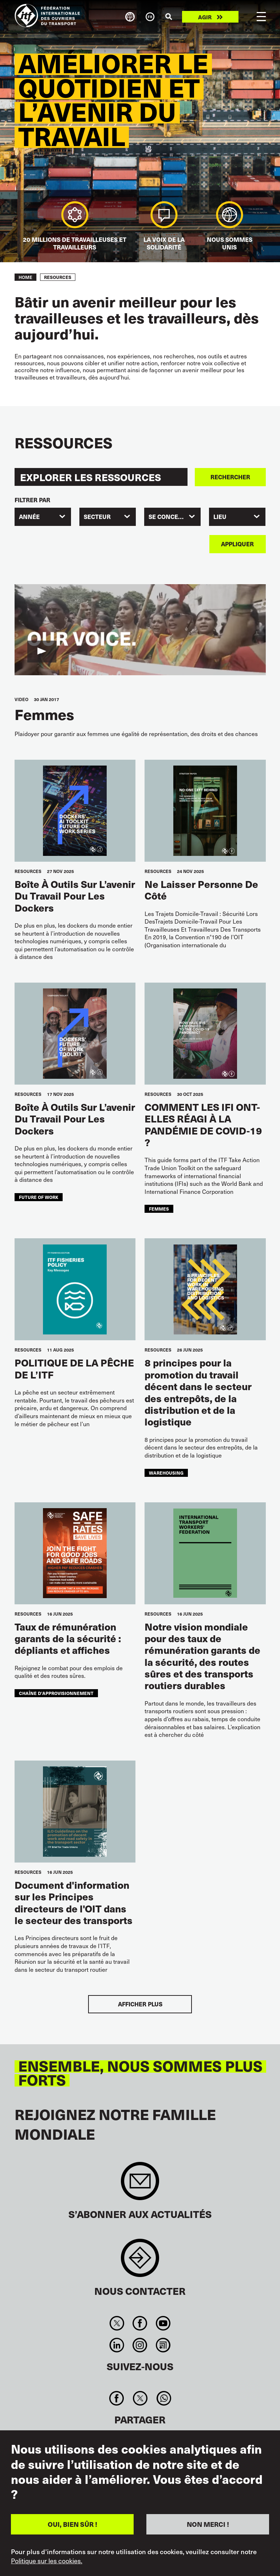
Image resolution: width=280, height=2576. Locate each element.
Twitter (117, 2323)
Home (25, 277)
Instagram (140, 2345)
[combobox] (43, 517)
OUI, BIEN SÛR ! (72, 2524)
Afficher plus (140, 2004)
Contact (140, 2261)
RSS (163, 2345)
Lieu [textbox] (219, 516)
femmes (159, 1209)
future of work (38, 1197)
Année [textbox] (29, 516)
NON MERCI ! (208, 2524)
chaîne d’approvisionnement (56, 1693)
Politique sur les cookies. (46, 2560)
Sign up (140, 2184)
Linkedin (117, 2345)
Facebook (140, 2323)
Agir (205, 17)
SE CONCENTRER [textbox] (173, 516)
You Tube (163, 2323)
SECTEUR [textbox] (97, 516)
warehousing (166, 1473)
